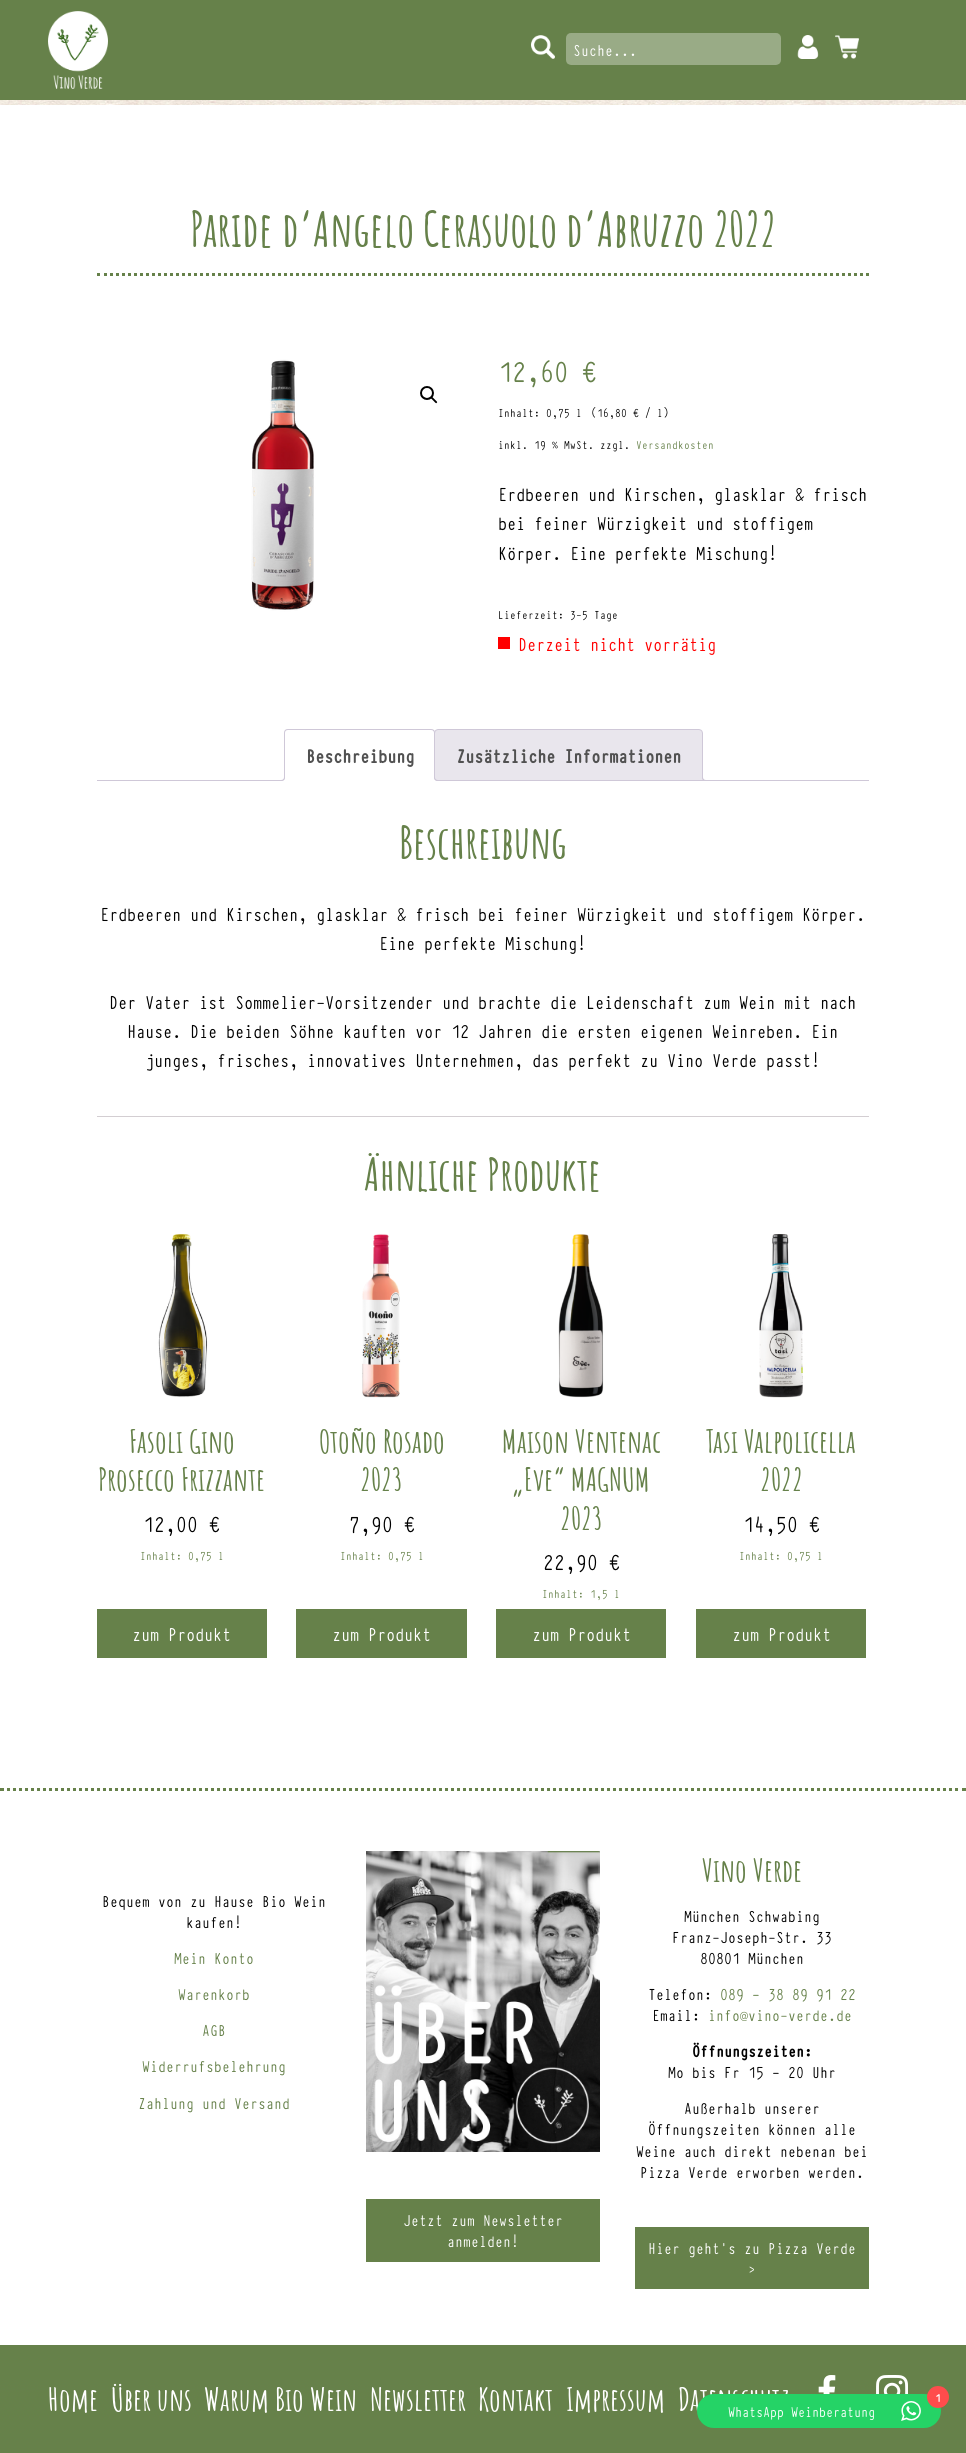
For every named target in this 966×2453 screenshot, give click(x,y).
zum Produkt (181, 1633)
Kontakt (515, 2398)
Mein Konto (808, 47)
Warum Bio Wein (280, 2398)
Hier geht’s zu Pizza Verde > (752, 2258)
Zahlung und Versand (214, 2102)
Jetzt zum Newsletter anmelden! (483, 2230)
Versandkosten (675, 444)
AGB (214, 2029)
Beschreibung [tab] (360, 755)
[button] (429, 395)
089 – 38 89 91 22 (788, 1993)
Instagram (892, 2391)
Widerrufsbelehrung (214, 2065)
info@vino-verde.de (780, 2014)
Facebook (827, 2391)
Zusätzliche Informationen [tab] (568, 755)
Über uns (151, 2398)
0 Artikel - (847, 47)
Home (73, 2398)
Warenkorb (214, 1993)
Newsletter (418, 2398)
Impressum (615, 2398)
